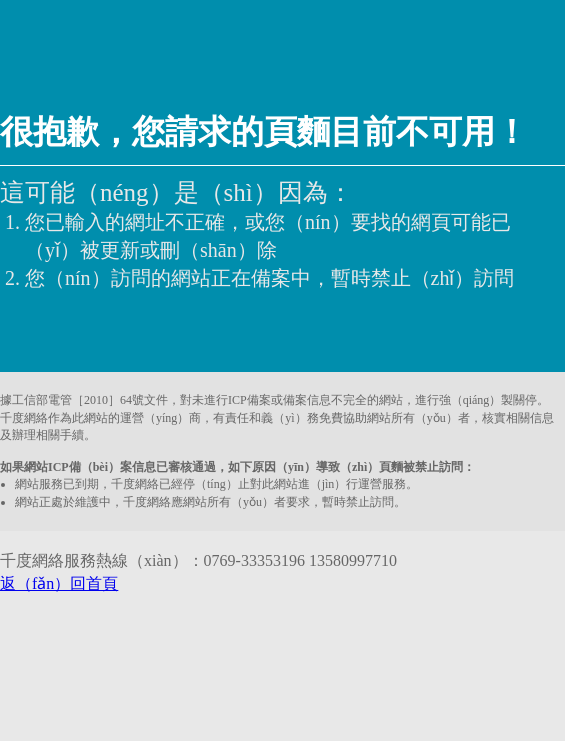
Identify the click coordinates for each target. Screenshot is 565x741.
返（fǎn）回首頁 (59, 583)
